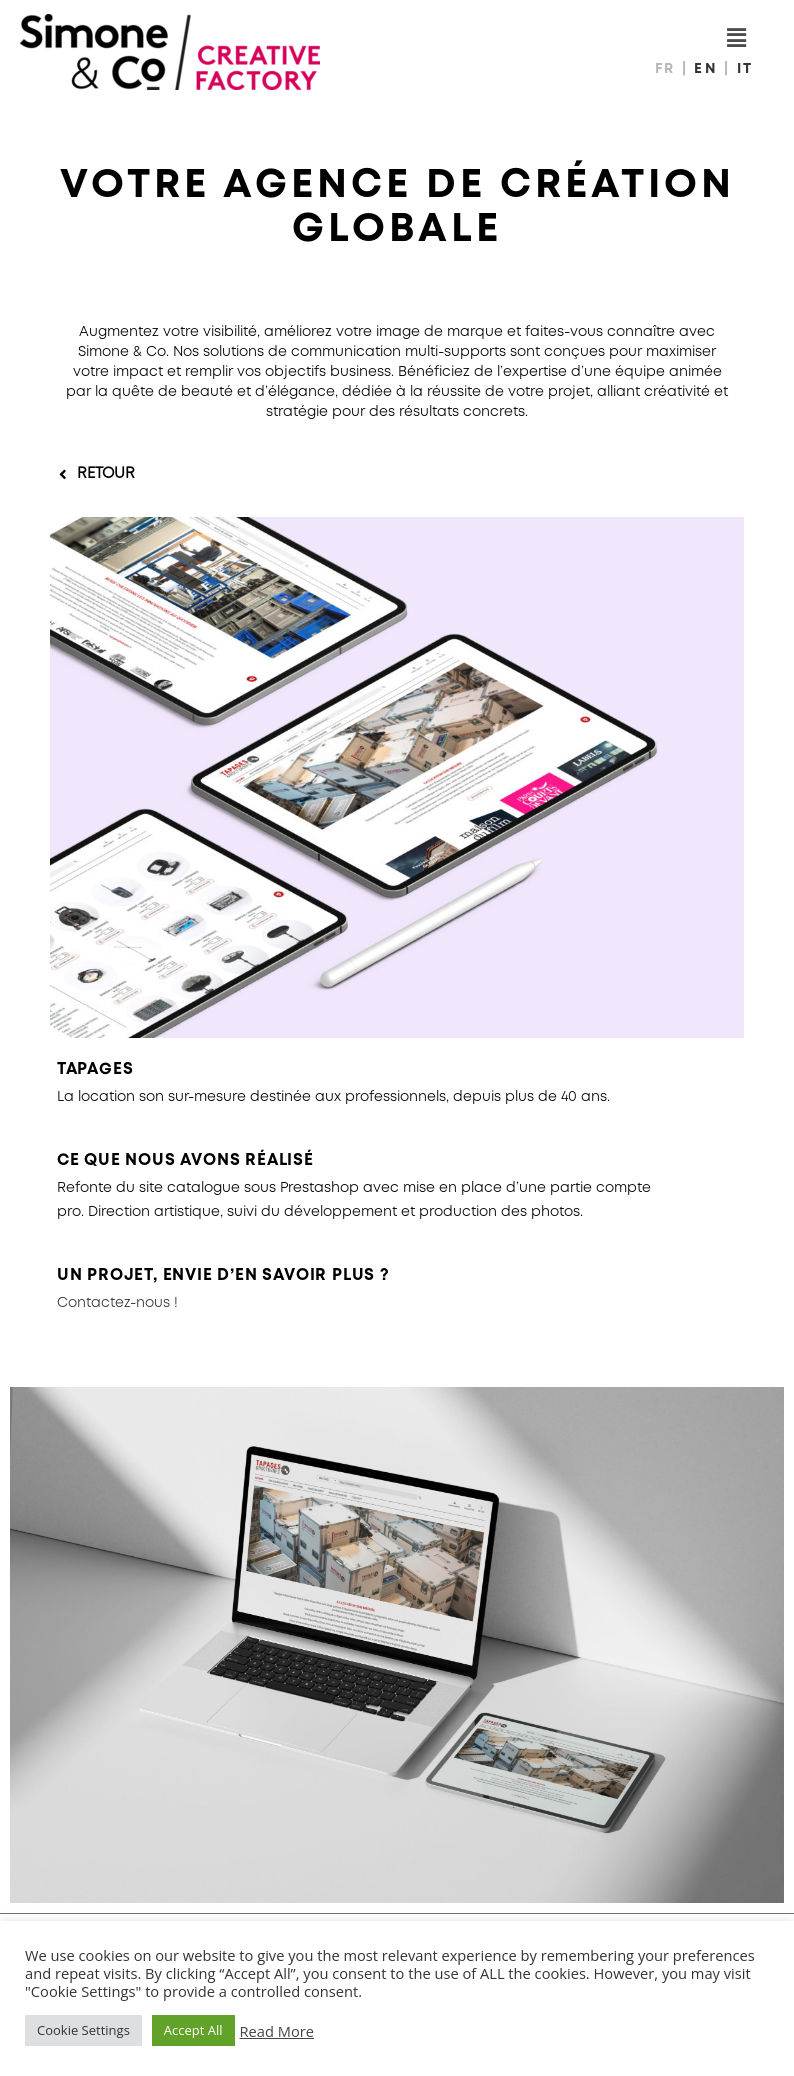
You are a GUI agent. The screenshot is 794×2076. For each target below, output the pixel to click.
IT (745, 69)
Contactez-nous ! (117, 1303)
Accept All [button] (193, 2030)
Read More (277, 2031)
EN (709, 69)
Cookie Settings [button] (83, 2030)
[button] (97, 475)
